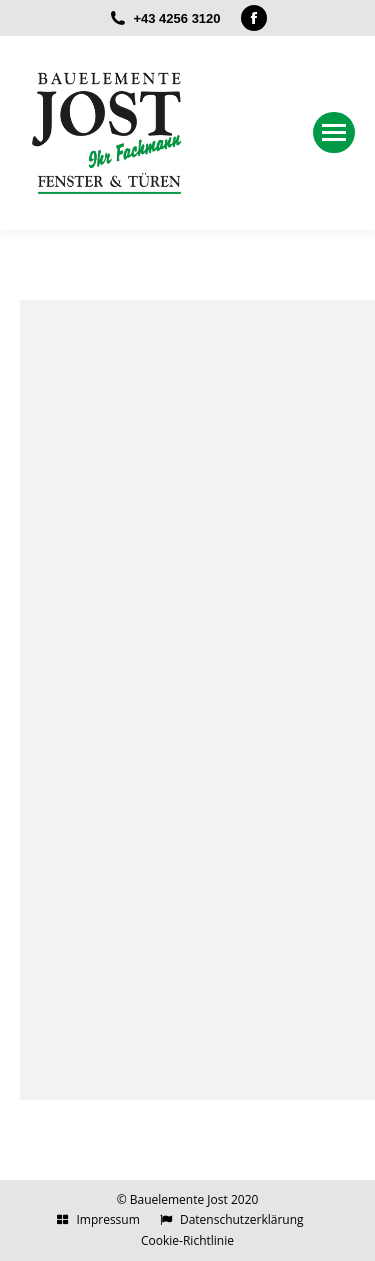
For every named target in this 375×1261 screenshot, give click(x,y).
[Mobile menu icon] (334, 132)
